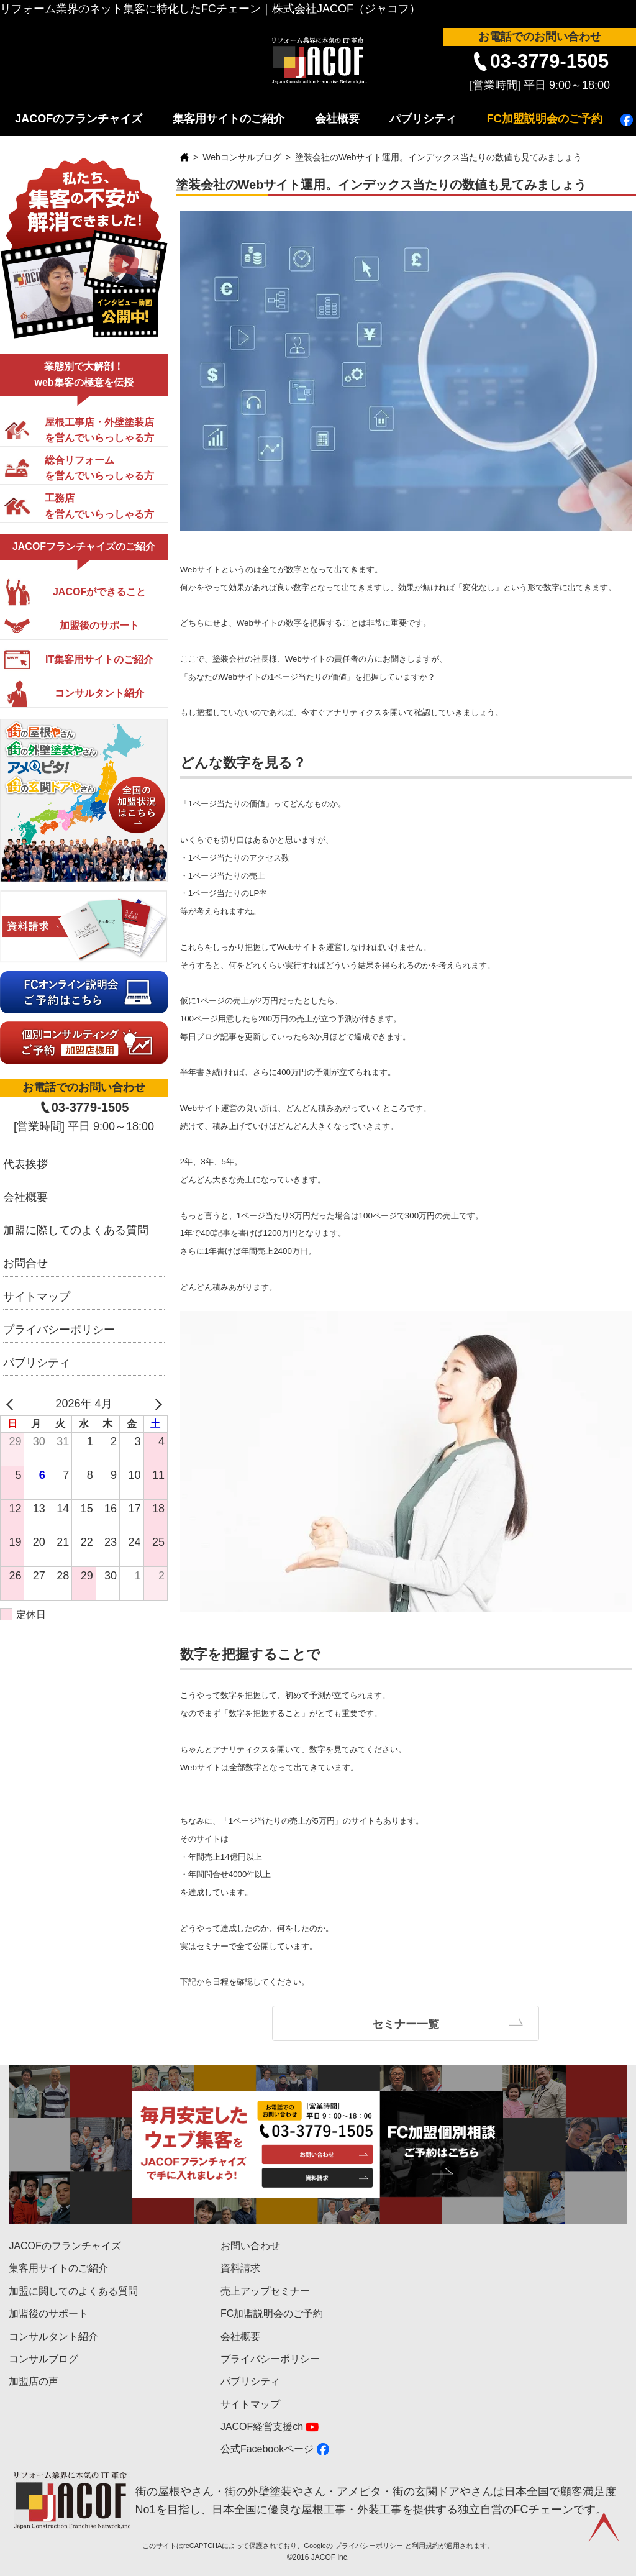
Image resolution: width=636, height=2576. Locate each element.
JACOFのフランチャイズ (78, 118)
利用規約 (425, 2545)
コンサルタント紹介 (53, 2336)
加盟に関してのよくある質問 (73, 2291)
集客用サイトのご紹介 (228, 118)
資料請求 (240, 2268)
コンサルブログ (43, 2359)
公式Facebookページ (267, 2449)
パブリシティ (423, 118)
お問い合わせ (250, 2245)
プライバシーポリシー (59, 1329)
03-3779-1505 (549, 61)
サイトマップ (36, 1296)
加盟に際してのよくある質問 (75, 1230)
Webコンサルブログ (241, 157)
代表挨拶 (25, 1164)
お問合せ (25, 1263)
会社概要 (337, 118)
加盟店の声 (33, 2381)
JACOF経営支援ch (261, 2426)
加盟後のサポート (48, 2313)
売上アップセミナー (265, 2291)
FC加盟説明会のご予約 (544, 118)
